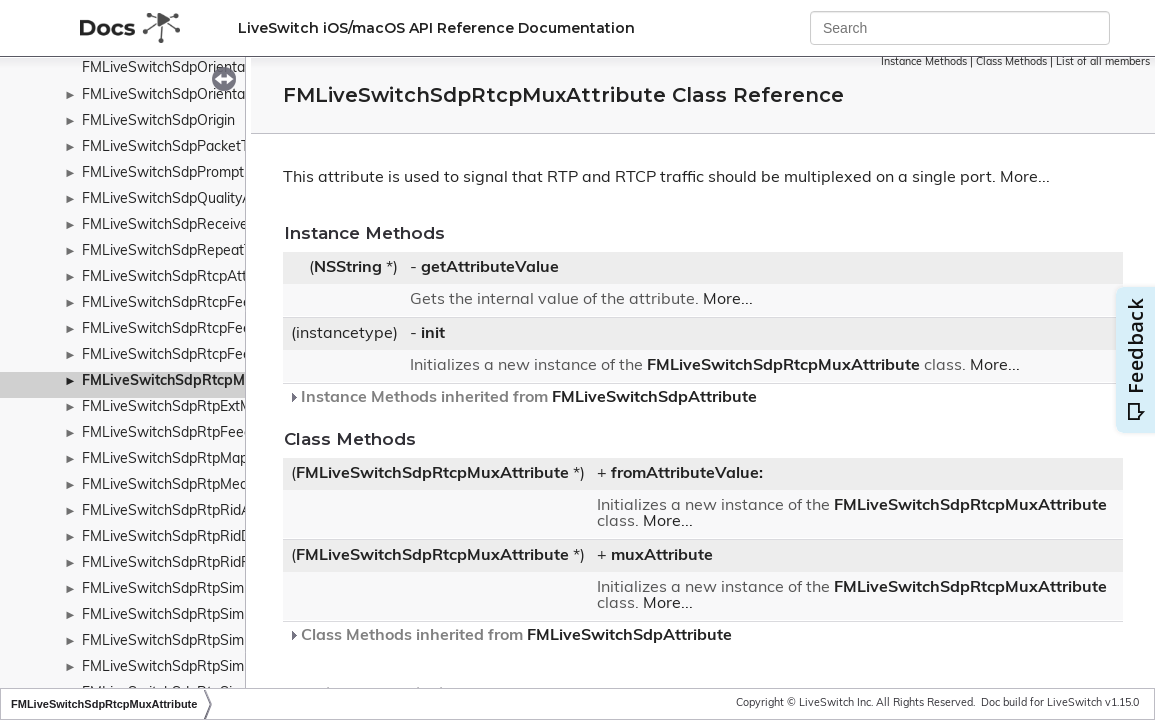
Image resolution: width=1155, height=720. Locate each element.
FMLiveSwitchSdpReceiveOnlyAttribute (208, 225)
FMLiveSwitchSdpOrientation (175, 68)
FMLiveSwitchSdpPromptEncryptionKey (208, 173)
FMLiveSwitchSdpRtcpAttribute (183, 277)
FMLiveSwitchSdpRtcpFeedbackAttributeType (229, 355)
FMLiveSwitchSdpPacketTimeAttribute (205, 147)
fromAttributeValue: (687, 474)
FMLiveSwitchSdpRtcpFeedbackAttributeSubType (241, 329)
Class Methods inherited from (510, 636)
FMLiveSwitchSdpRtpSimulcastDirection (210, 615)
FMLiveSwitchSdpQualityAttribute (190, 199)
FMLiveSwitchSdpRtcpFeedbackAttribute (214, 303)
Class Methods (1011, 62)
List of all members (1103, 62)
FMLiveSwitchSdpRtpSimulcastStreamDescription (241, 667)
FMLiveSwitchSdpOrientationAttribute (204, 95)
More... (1025, 178)
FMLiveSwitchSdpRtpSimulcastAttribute (210, 589)
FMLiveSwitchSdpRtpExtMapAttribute (203, 407)
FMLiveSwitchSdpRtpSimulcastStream (205, 641)
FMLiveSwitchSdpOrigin (158, 121)
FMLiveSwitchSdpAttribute (654, 398)
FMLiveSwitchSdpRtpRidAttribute (190, 511)
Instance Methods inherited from (522, 398)
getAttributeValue (490, 268)
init (433, 334)
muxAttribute (662, 556)
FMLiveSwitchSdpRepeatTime (178, 251)
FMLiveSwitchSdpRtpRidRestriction (196, 563)
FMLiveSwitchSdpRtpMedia (170, 485)
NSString (348, 268)
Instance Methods (924, 62)
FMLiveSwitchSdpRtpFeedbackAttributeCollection (242, 433)
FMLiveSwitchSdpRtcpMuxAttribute (201, 381)
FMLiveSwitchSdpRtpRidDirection (190, 537)
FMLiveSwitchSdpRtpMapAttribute (193, 459)
